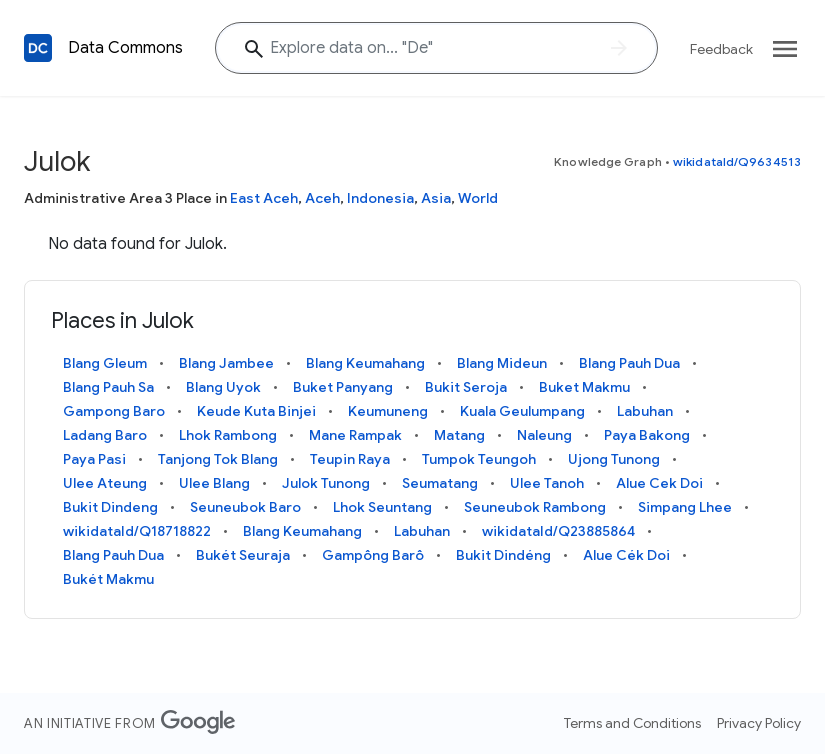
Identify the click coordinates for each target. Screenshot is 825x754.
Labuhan (645, 411)
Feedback (721, 49)
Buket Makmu (584, 387)
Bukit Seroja (466, 387)
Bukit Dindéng (503, 555)
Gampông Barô (373, 555)
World (478, 198)
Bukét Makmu (108, 579)
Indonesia (380, 198)
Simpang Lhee (685, 507)
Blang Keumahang (365, 363)
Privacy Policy (759, 723)
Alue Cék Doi (626, 555)
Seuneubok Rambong (535, 507)
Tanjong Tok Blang (218, 459)
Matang (459, 435)
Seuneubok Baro (245, 507)
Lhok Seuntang (382, 507)
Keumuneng (388, 411)
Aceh (322, 198)
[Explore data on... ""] (436, 48)
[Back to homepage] (38, 48)
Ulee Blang (214, 483)
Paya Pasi (94, 459)
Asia (436, 198)
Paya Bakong (647, 435)
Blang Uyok (223, 387)
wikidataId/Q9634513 (737, 161)
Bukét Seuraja (243, 555)
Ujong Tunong (614, 459)
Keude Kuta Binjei (256, 411)
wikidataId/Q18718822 (137, 531)
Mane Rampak (355, 435)
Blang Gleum (105, 363)
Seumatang (440, 483)
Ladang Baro (105, 435)
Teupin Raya (350, 459)
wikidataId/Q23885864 (558, 531)
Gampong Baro (114, 411)
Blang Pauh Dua (629, 363)
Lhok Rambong (228, 435)
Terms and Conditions (632, 723)
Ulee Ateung (105, 483)
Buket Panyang (343, 387)
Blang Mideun (502, 363)
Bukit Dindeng (110, 507)
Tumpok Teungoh (479, 459)
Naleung (544, 435)
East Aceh (264, 198)
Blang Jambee (226, 363)
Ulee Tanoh (547, 483)
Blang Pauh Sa (108, 387)
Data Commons (125, 48)
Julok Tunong (326, 483)
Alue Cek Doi (659, 483)
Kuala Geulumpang (522, 411)
